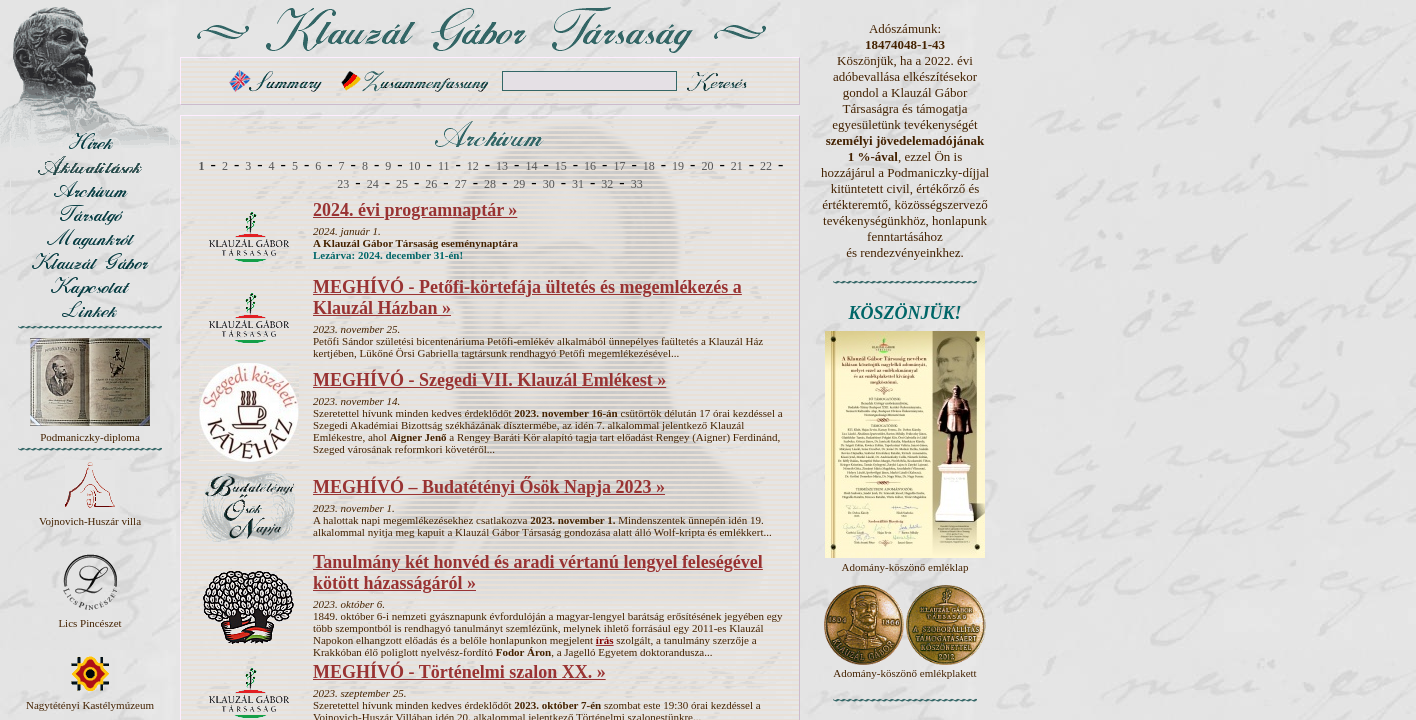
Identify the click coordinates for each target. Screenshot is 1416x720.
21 (737, 166)
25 (402, 184)
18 (649, 166)
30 (549, 184)
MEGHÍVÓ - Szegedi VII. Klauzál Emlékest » (489, 380)
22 (766, 166)
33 (637, 184)
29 (519, 184)
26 (431, 184)
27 (461, 184)
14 (531, 166)
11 (444, 166)
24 (373, 184)
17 (619, 166)
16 (590, 166)
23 (343, 184)
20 (707, 166)
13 (502, 166)
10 (415, 166)
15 (561, 166)
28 (490, 184)
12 (473, 166)
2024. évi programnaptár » (415, 210)
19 (678, 166)
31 (578, 184)
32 (607, 184)
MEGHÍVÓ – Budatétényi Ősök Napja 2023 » (489, 487)
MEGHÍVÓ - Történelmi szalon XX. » (459, 672)
